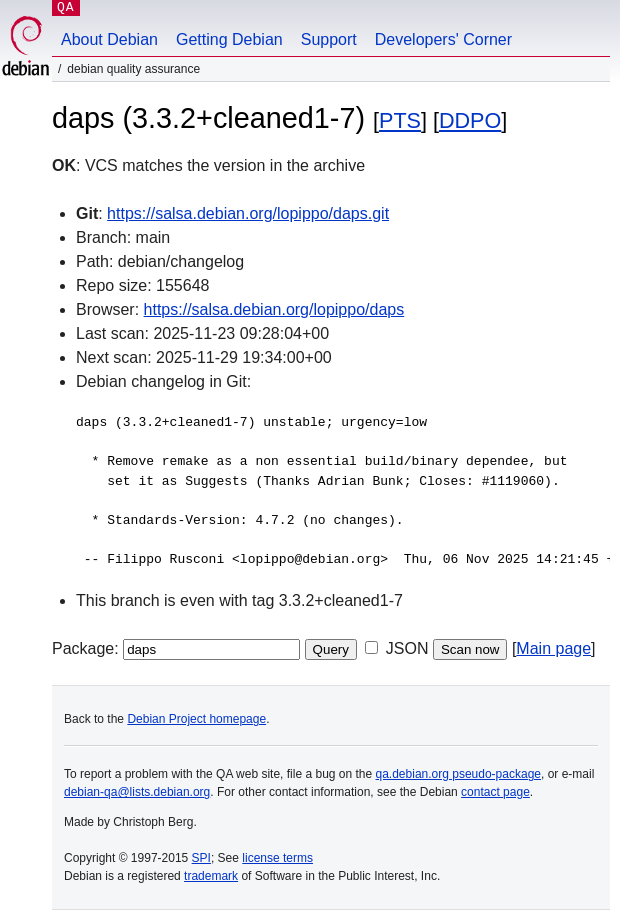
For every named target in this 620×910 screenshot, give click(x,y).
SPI (201, 858)
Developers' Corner (443, 39)
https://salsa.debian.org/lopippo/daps (274, 309)
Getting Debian (229, 39)
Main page (553, 648)
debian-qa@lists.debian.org (137, 792)
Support (329, 39)
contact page (495, 792)
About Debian (109, 39)
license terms (277, 858)
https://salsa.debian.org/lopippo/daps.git (248, 213)
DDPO (470, 120)
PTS (400, 120)
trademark (211, 876)
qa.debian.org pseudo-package (458, 774)
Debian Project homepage (196, 719)
